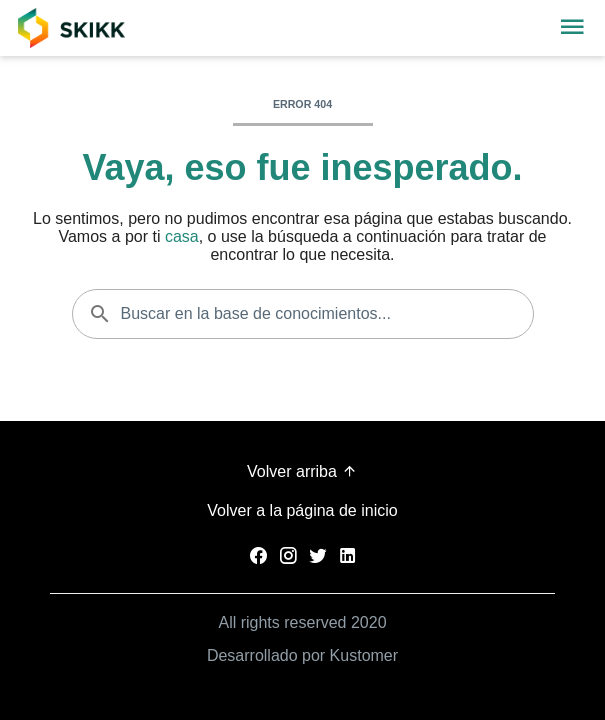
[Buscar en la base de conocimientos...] (303, 314)
